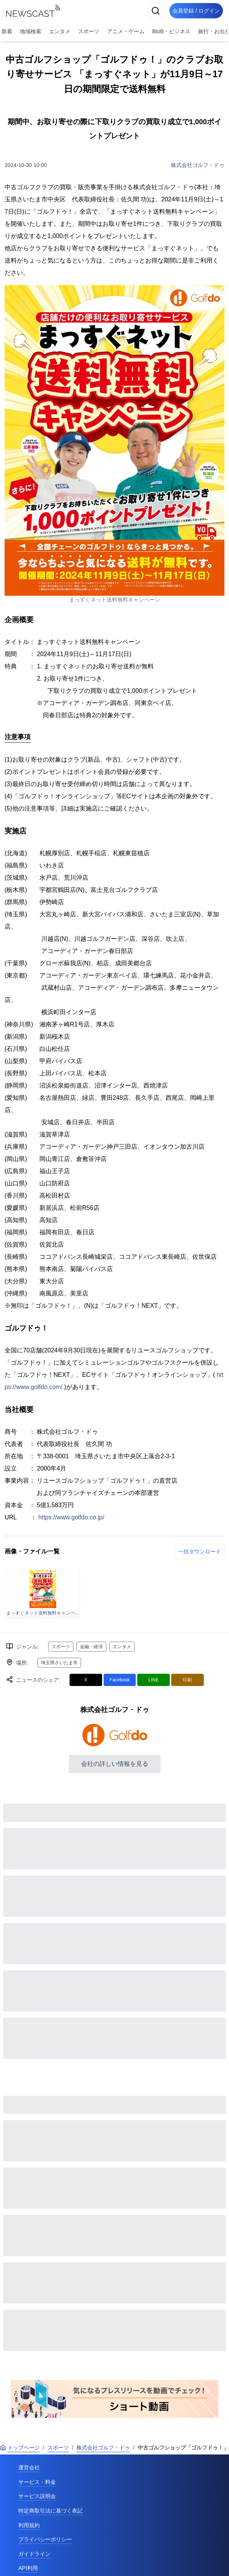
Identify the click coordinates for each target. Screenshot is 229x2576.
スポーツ (88, 31)
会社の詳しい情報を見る (114, 1764)
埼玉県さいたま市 (59, 1662)
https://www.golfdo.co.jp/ (71, 1517)
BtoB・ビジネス (171, 31)
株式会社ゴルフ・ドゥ (197, 165)
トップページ (20, 2448)
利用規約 (29, 2525)
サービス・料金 (37, 2482)
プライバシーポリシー (45, 2539)
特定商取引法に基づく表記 (50, 2511)
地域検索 (30, 31)
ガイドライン (34, 2554)
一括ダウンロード (199, 1551)
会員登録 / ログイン (196, 11)
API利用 (28, 2568)
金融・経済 (91, 1646)
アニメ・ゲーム (126, 31)
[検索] (155, 10)
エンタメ (59, 31)
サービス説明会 (37, 2496)
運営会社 (29, 2467)
